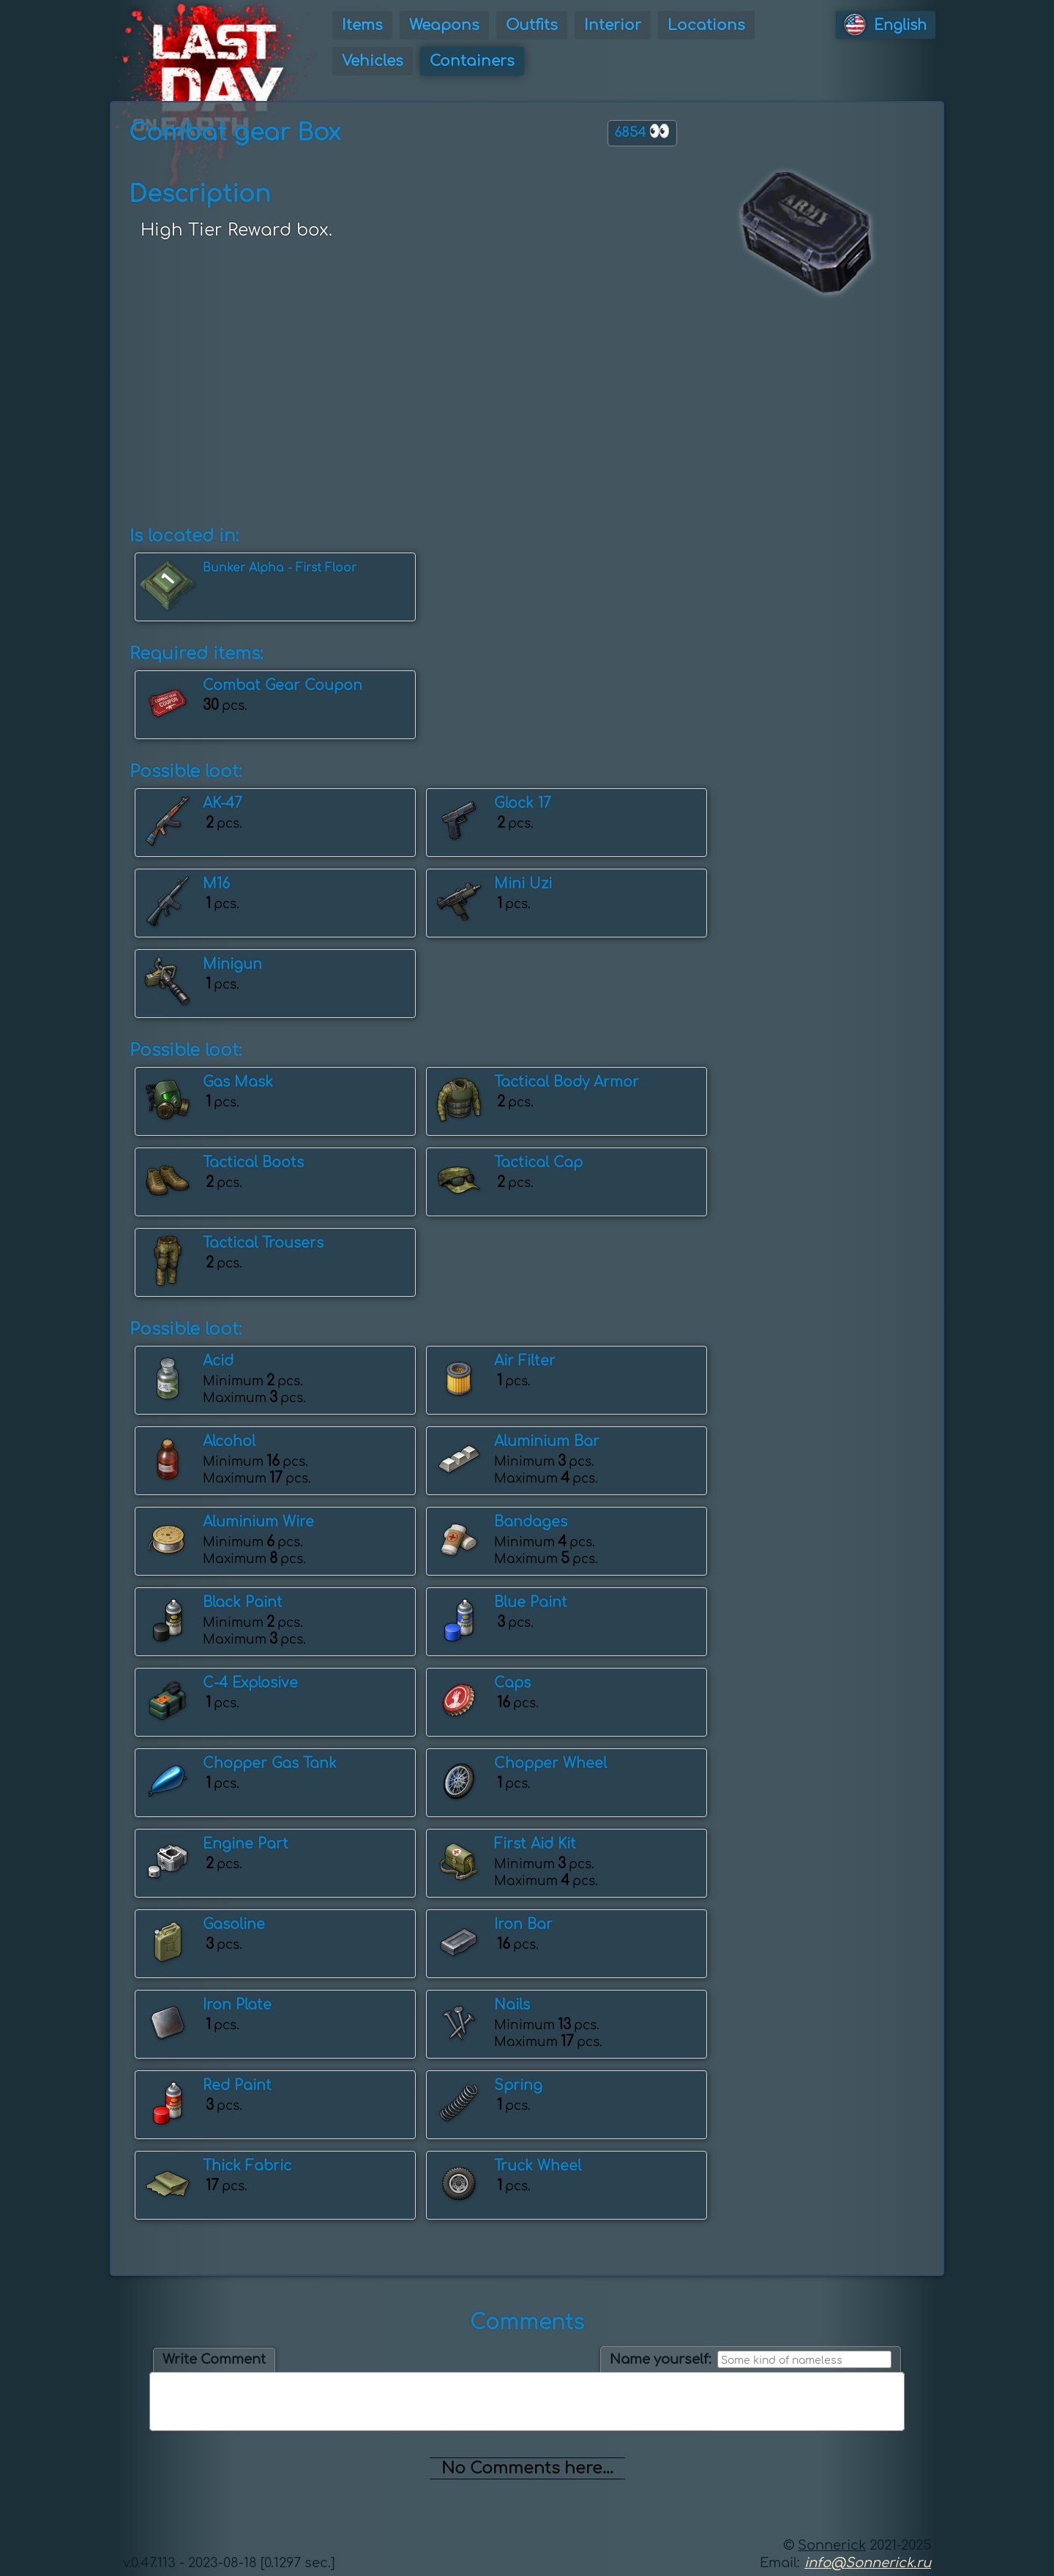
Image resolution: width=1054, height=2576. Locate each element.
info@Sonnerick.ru (867, 2563)
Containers (472, 61)
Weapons (444, 25)
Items (362, 25)
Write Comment (214, 2359)
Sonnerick (832, 2545)
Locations (706, 25)
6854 (642, 131)
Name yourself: (660, 2359)
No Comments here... (527, 2468)
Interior (612, 25)
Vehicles (372, 61)
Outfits (532, 25)
